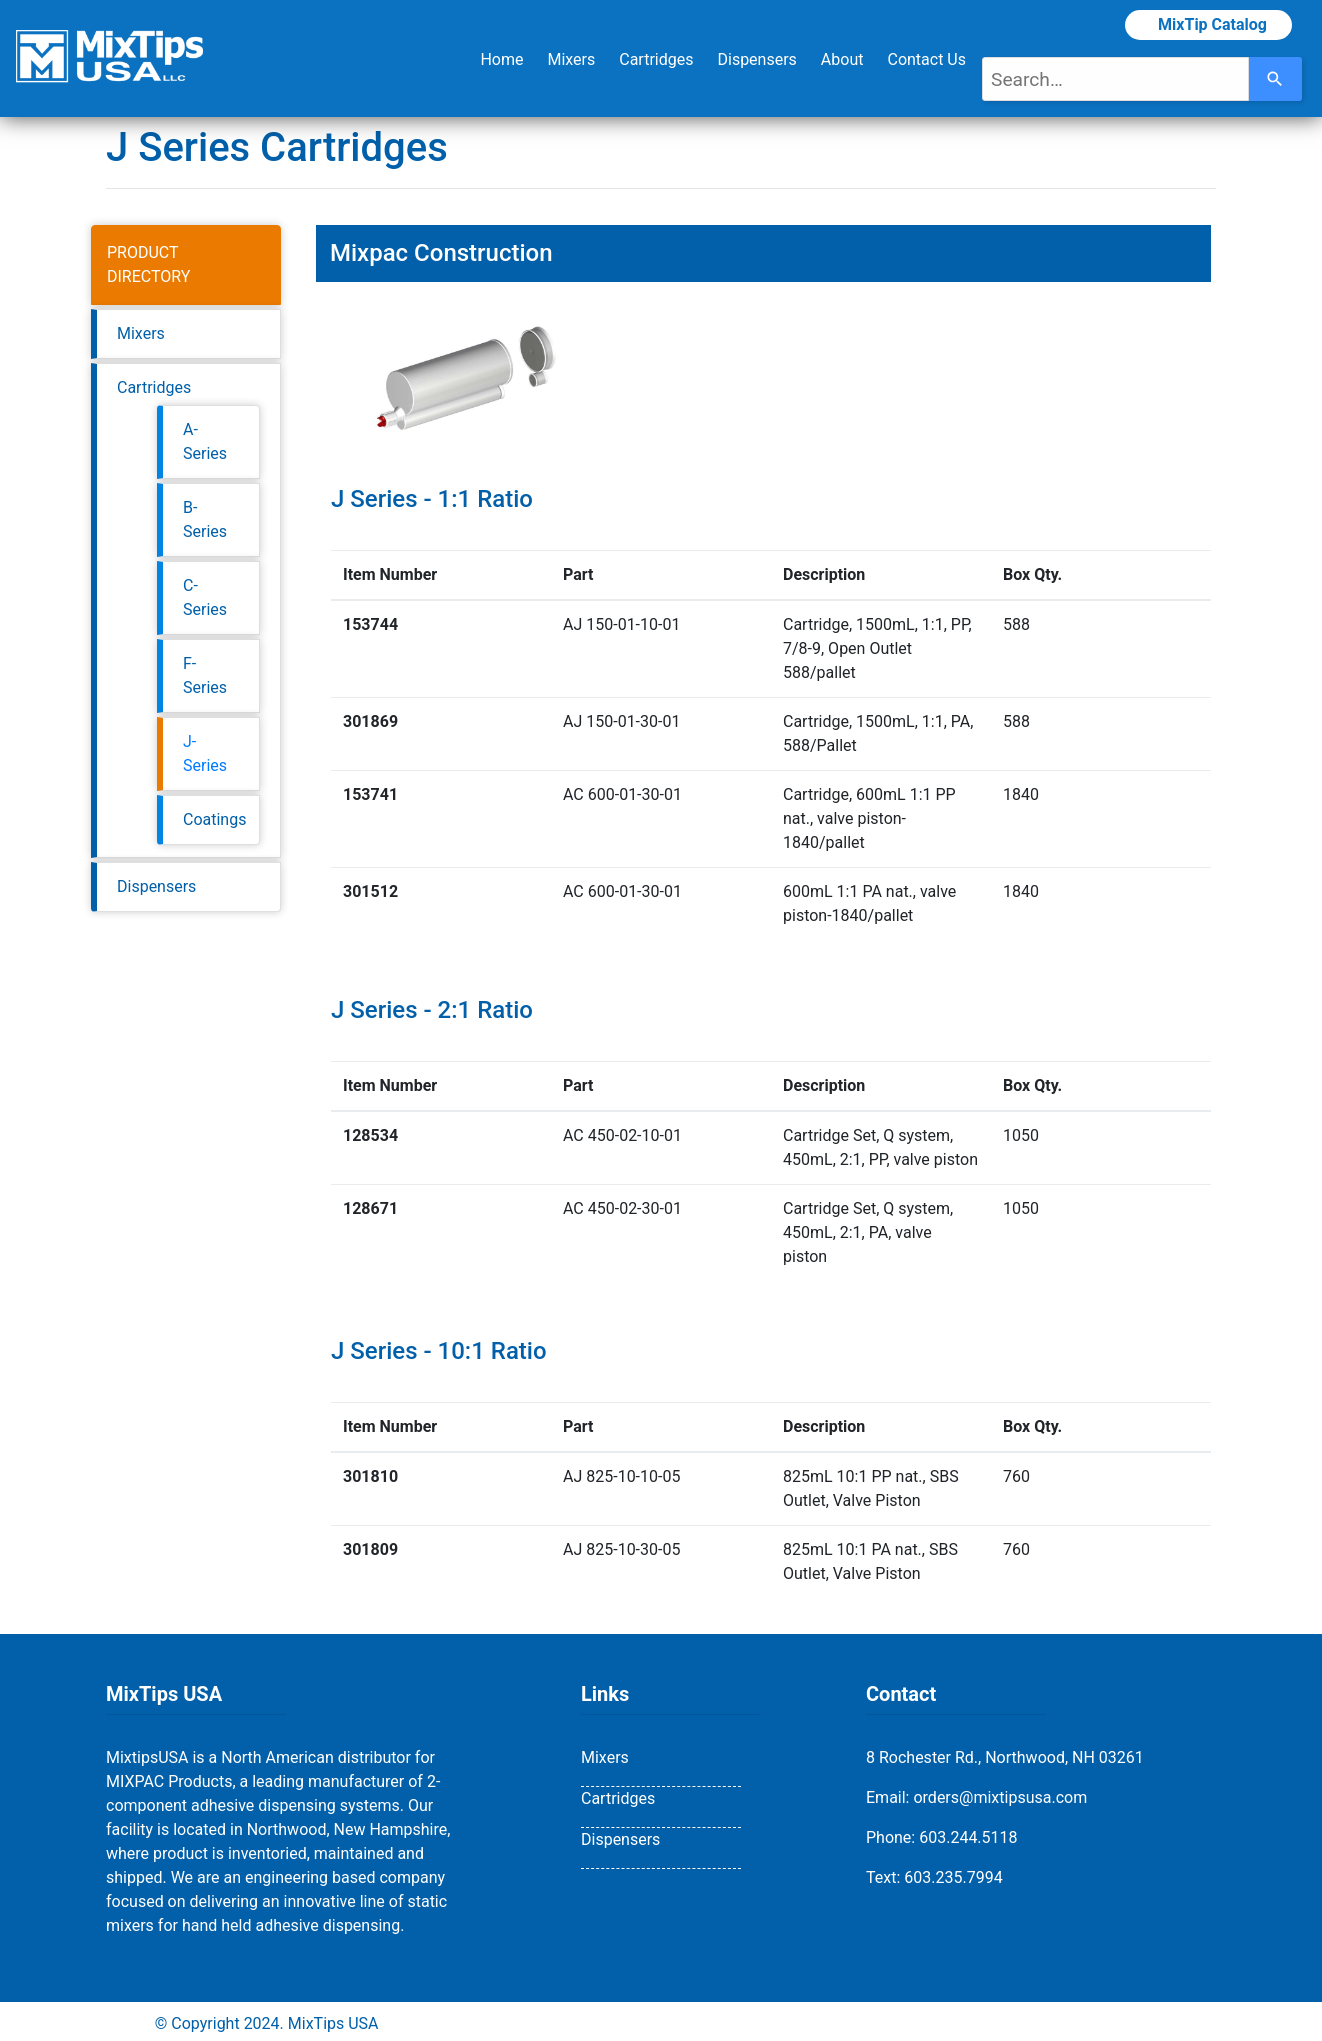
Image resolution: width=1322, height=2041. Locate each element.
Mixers (571, 59)
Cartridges (656, 59)
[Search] (1275, 79)
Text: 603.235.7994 (934, 1877)
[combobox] (1115, 79)
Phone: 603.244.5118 (942, 1837)
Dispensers (756, 59)
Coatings (214, 819)
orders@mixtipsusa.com (1000, 1797)
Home (501, 59)
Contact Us (926, 59)
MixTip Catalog (1208, 24)
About (842, 59)
